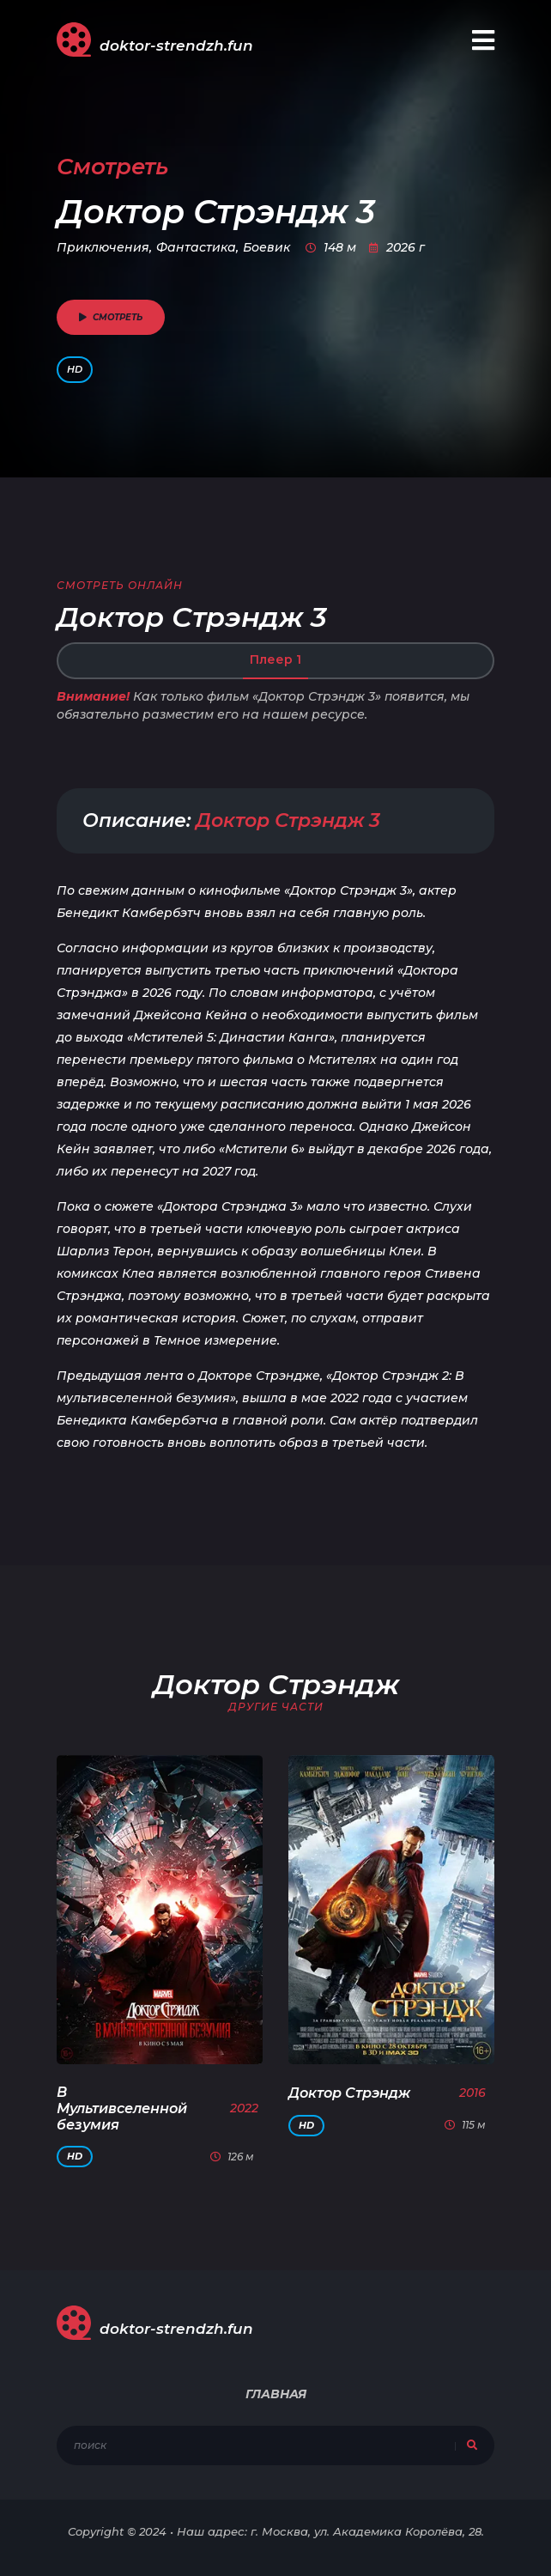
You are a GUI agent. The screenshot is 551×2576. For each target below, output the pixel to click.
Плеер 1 (275, 659)
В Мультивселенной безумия (122, 2108)
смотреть (110, 317)
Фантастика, (197, 247)
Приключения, (104, 247)
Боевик (266, 247)
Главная (275, 2394)
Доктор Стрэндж (349, 2093)
